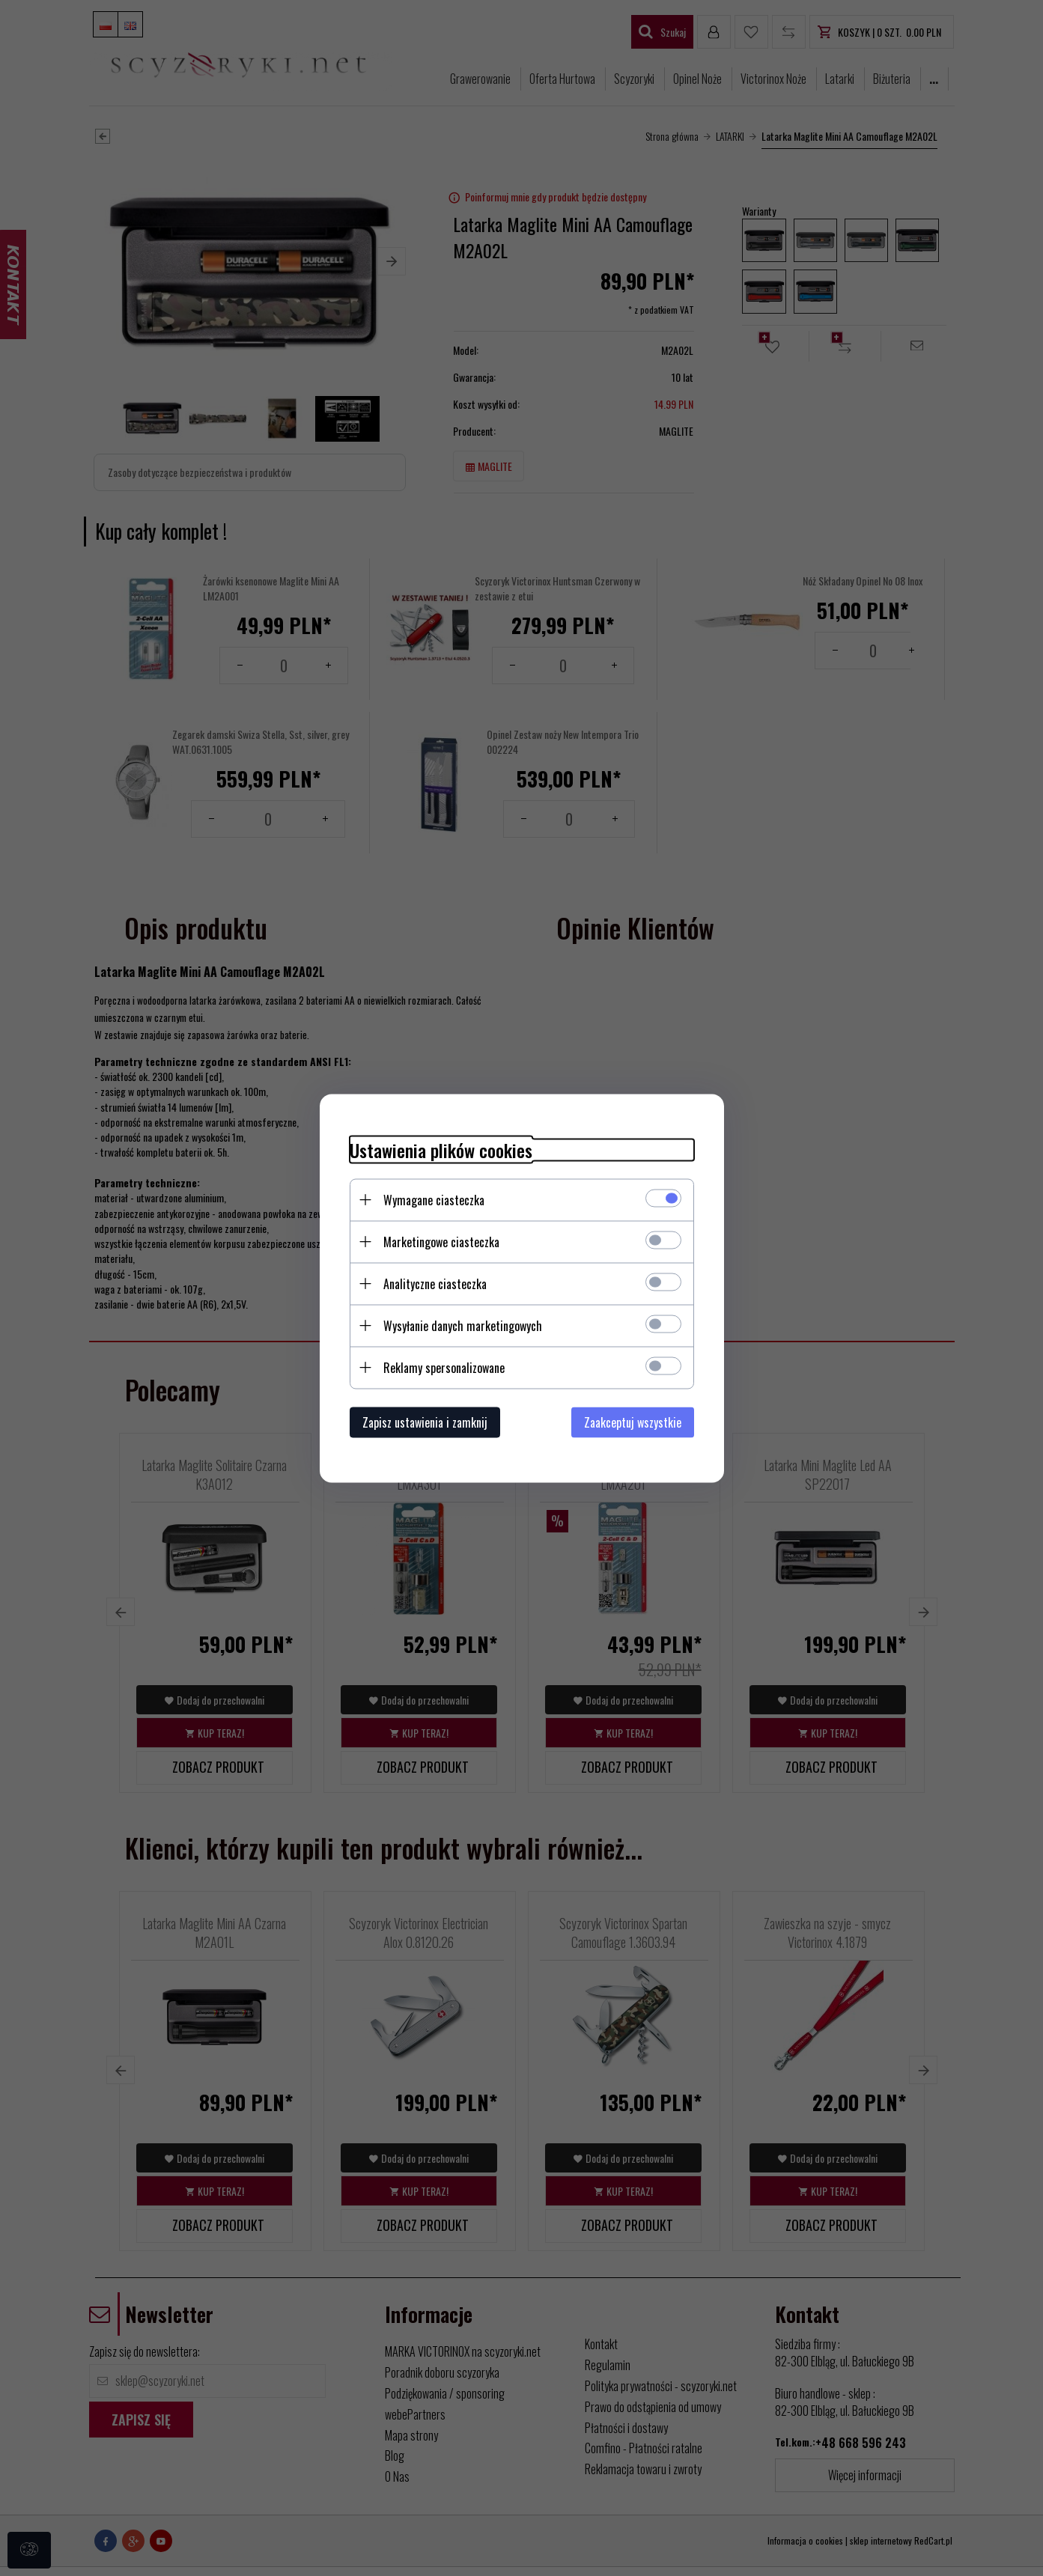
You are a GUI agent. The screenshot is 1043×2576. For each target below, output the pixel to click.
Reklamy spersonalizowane (444, 1367)
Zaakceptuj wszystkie (632, 1422)
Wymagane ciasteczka (433, 1199)
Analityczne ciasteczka (435, 1283)
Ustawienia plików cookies (441, 1149)
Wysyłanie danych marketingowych (462, 1325)
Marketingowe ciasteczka (441, 1241)
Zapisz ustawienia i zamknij (424, 1422)
